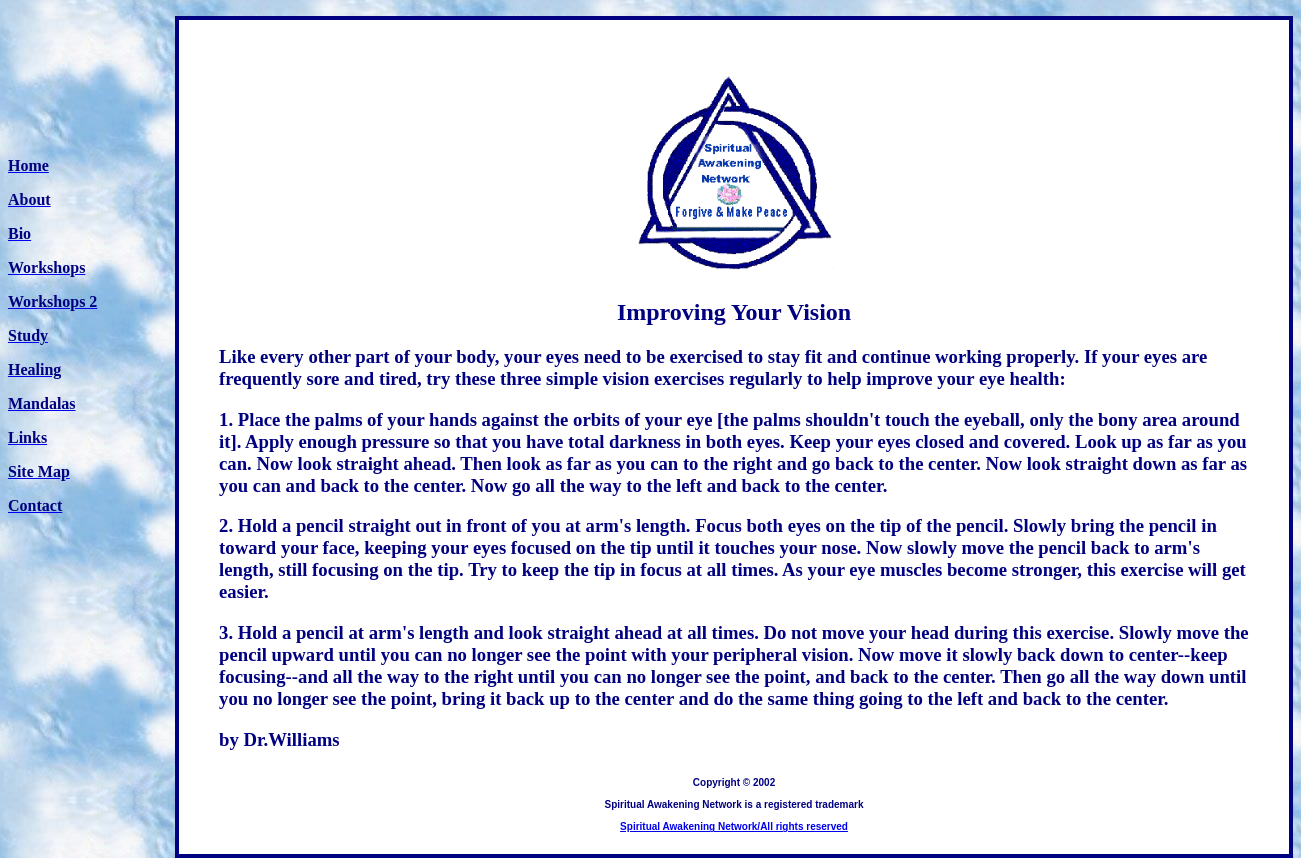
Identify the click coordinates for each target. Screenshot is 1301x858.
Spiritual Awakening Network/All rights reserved (734, 826)
